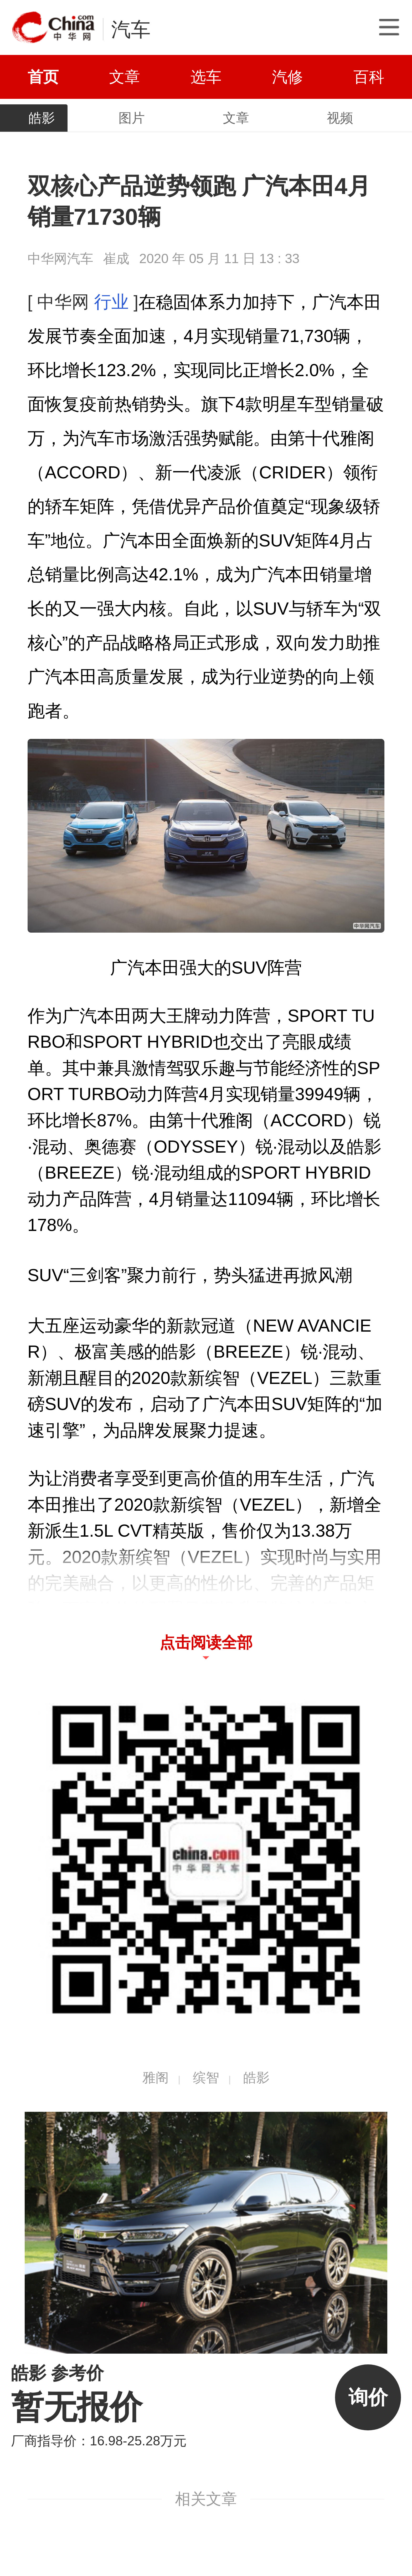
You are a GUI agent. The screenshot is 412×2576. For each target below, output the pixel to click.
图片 (132, 118)
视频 (340, 118)
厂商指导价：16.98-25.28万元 (99, 2441)
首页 (43, 76)
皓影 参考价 (57, 2373)
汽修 (287, 76)
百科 (368, 76)
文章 (124, 76)
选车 (206, 76)
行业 (111, 301)
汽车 (131, 29)
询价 (368, 2397)
